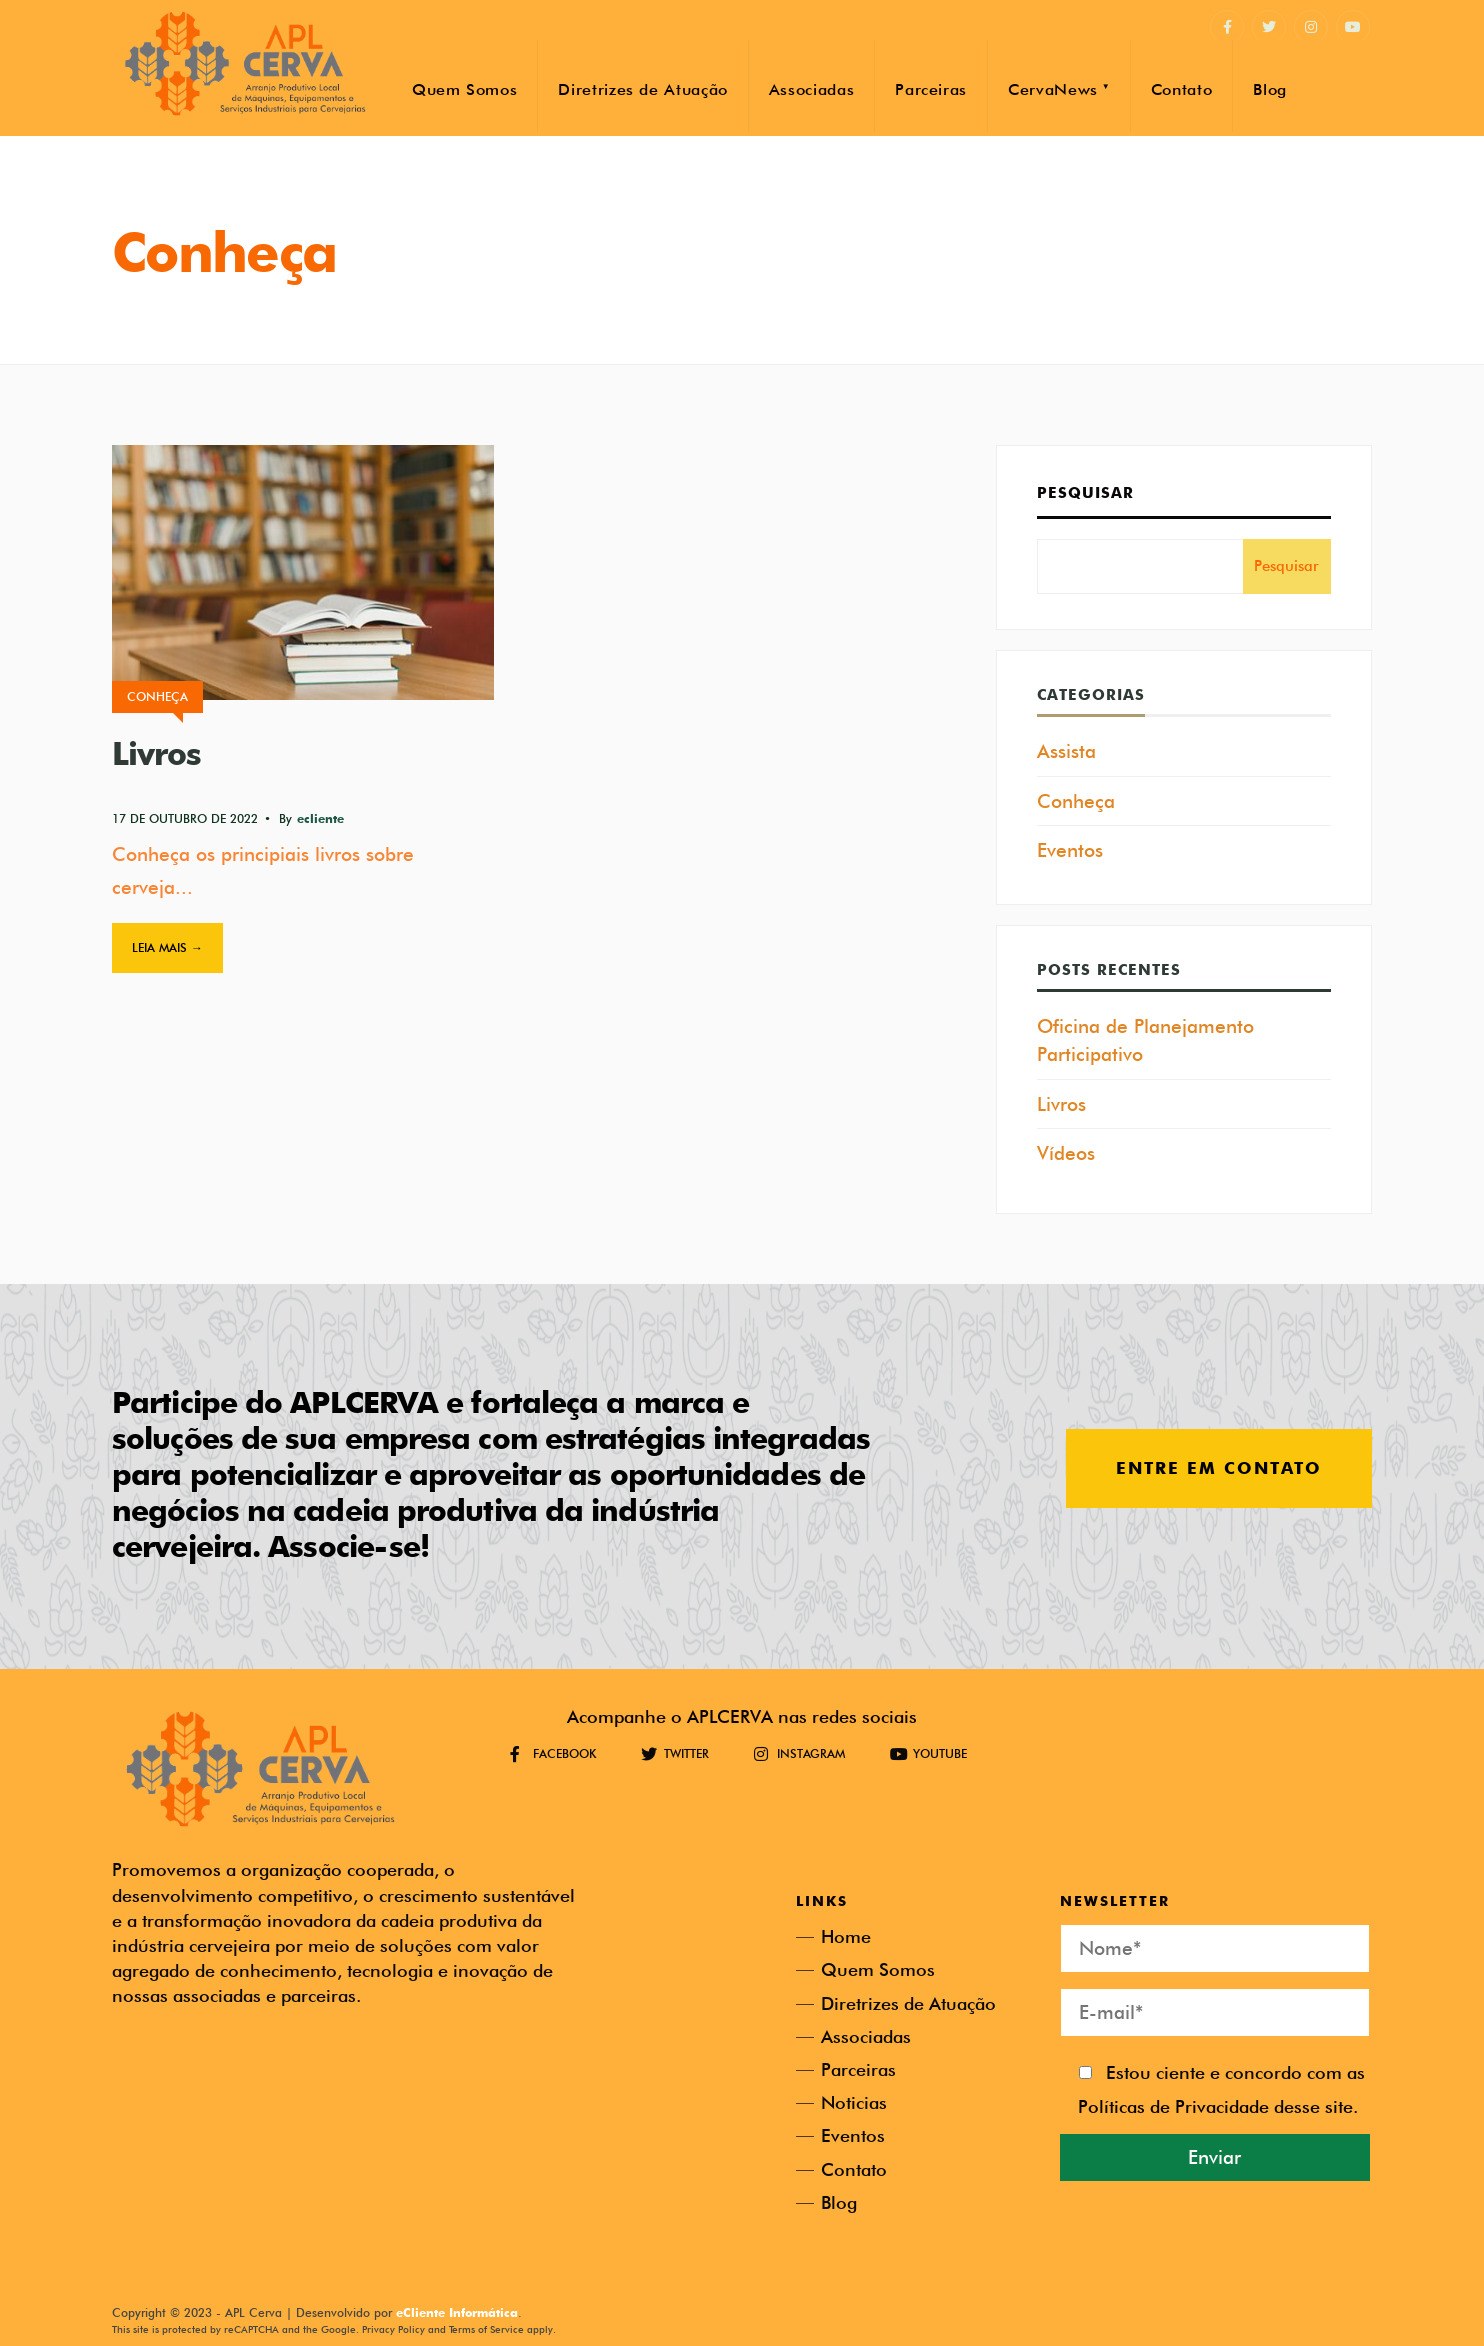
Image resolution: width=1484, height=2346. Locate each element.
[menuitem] (1058, 86)
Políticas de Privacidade (1173, 2106)
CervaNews (1053, 89)
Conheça (157, 696)
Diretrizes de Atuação (642, 89)
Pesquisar (1085, 493)
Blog (1270, 89)
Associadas (811, 89)
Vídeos (1066, 1153)
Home (846, 1936)
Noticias (854, 2102)
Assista (1066, 751)
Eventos (1070, 850)
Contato (1181, 89)
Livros (156, 753)
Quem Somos (464, 89)
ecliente (320, 818)
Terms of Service (486, 2329)
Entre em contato (1219, 1468)
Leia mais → (167, 947)
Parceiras (931, 89)
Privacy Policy (393, 2329)
